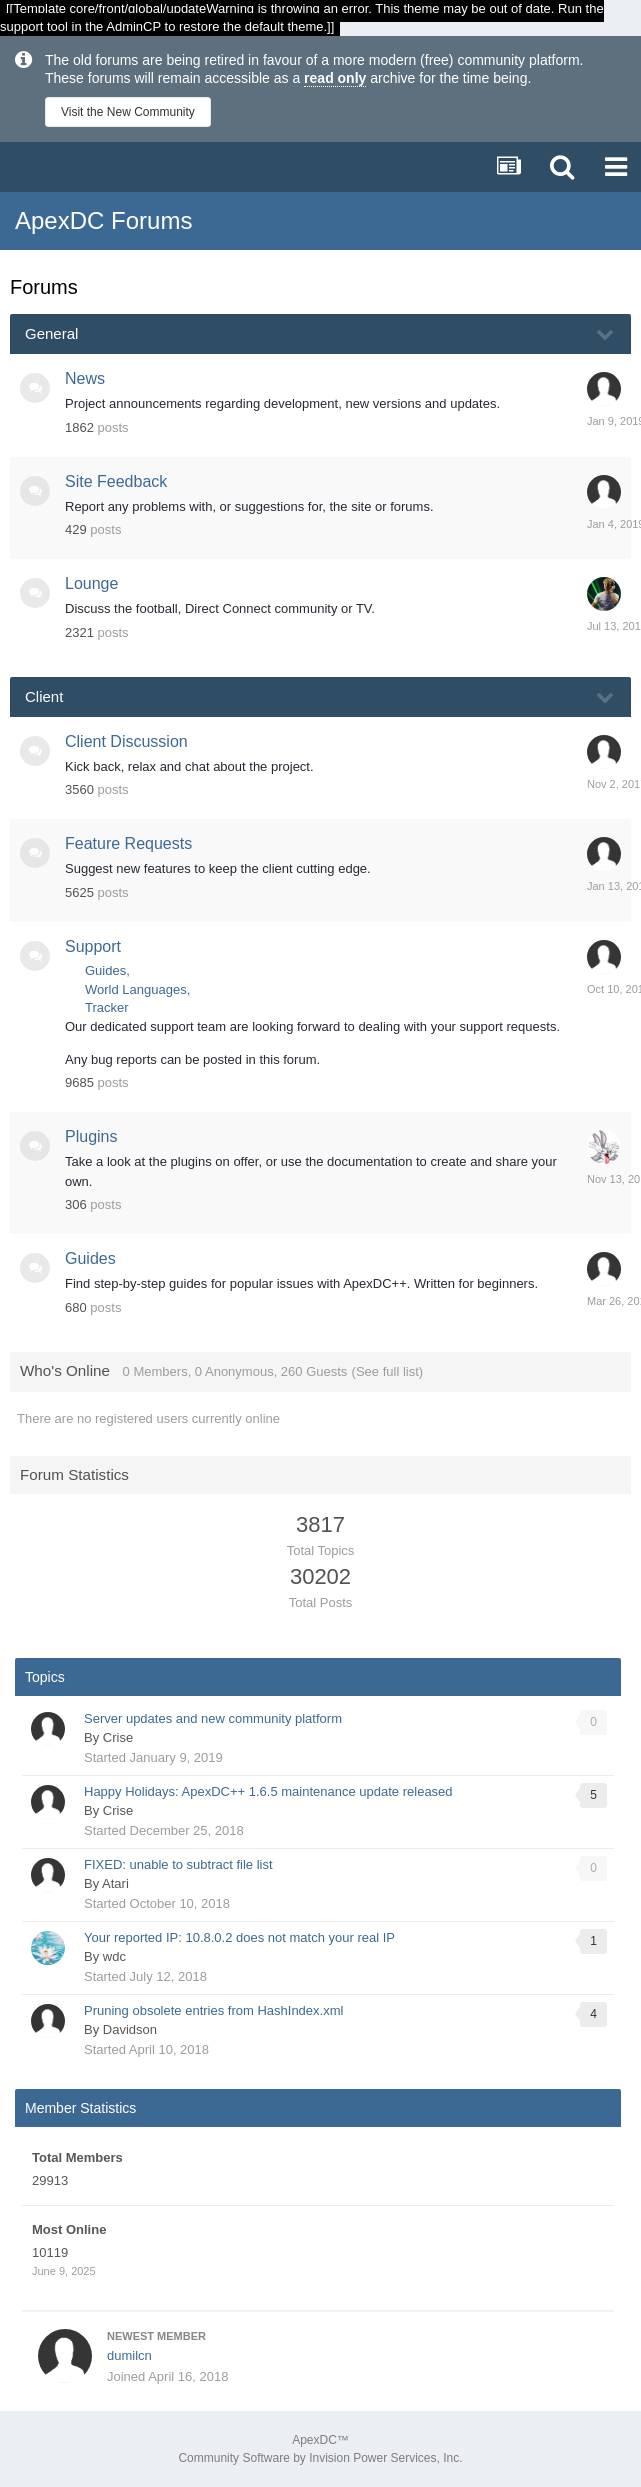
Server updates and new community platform (213, 1718)
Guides (105, 970)
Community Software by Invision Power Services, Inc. (320, 2458)
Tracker (107, 1007)
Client (44, 696)
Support (93, 946)
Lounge (91, 583)
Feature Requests (128, 843)
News (85, 378)
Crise (118, 1737)
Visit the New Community (128, 112)
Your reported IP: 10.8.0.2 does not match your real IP (239, 1937)
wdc (114, 1956)
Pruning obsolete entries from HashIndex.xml (213, 2010)
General (51, 333)
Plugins (91, 1136)
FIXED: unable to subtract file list (178, 1864)
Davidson (130, 2029)
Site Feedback (116, 481)
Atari (115, 1883)
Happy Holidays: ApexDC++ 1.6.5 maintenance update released (268, 1791)
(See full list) (388, 1371)
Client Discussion (126, 741)
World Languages (136, 989)
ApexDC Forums (103, 220)
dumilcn (129, 2355)
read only (335, 78)
